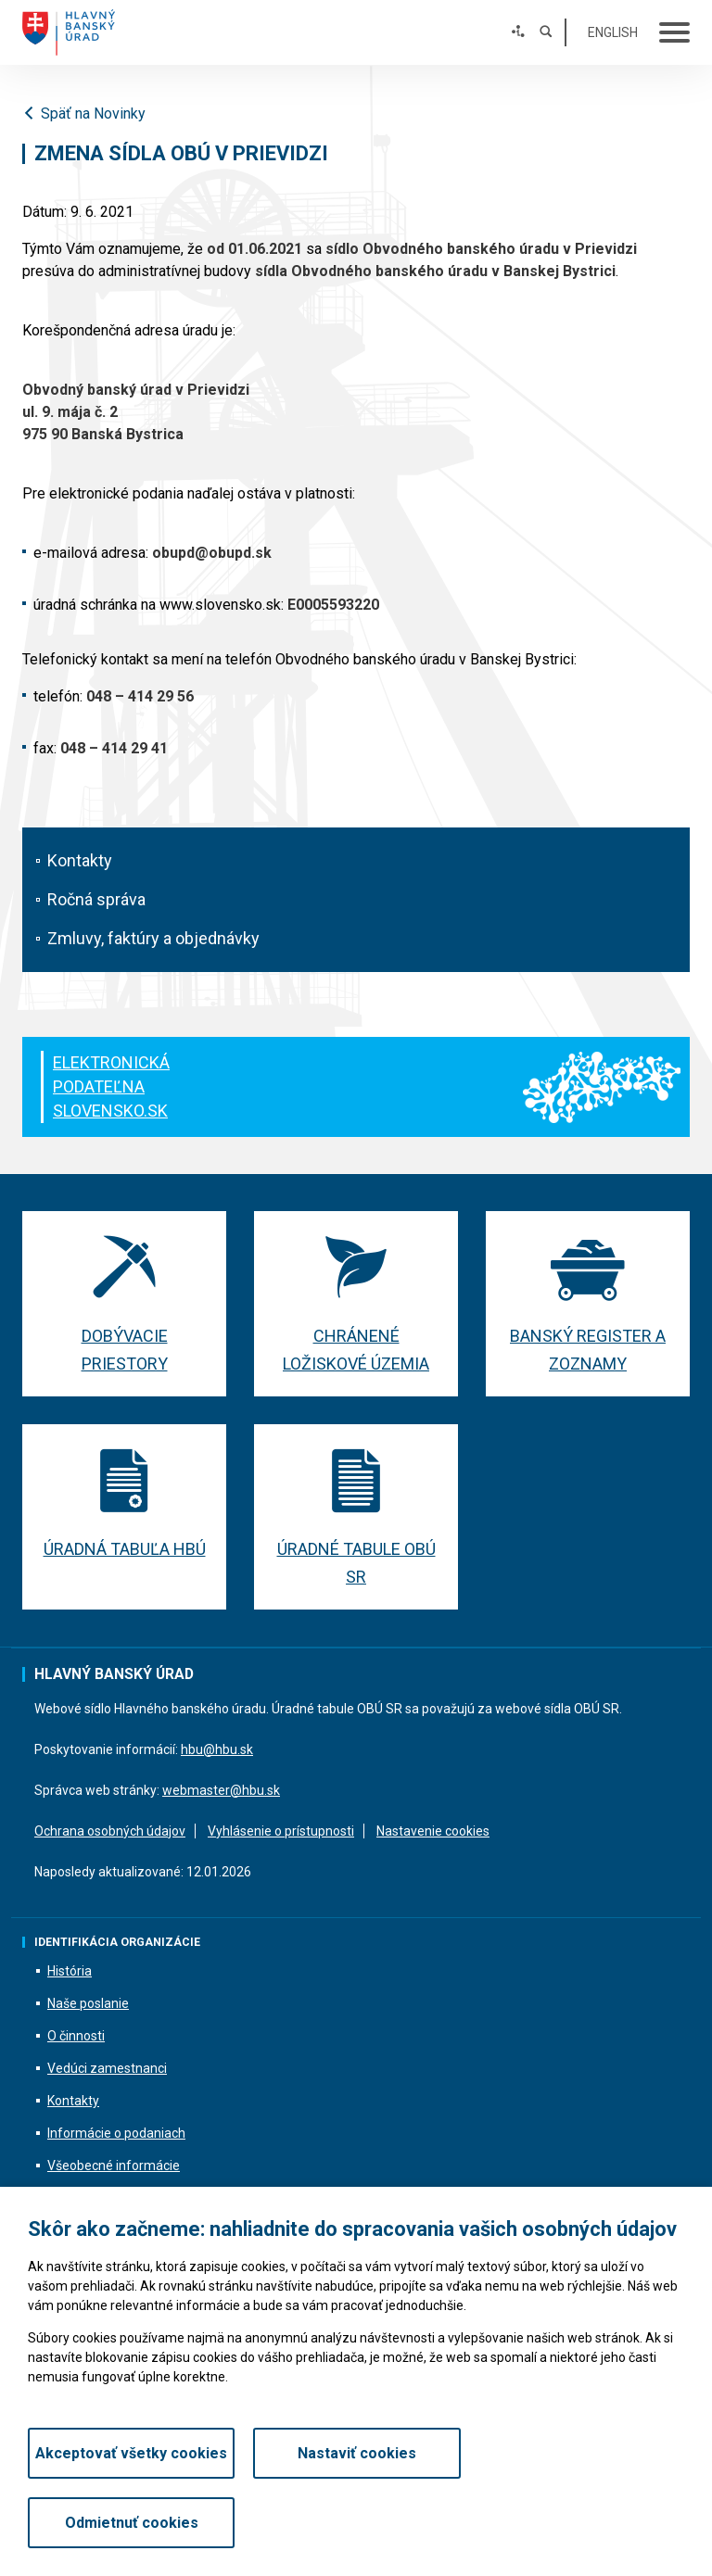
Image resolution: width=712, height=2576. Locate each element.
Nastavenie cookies (433, 1831)
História (69, 1971)
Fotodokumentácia (102, 2198)
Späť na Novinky (84, 113)
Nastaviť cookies (356, 2523)
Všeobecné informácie (113, 2166)
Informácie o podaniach (116, 2134)
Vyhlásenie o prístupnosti (281, 1831)
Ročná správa (96, 899)
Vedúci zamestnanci (107, 2069)
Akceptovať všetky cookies (131, 2523)
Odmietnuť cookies (581, 2523)
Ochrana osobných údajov (109, 1831)
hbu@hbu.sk (217, 1749)
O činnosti (76, 2036)
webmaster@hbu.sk (221, 1790)
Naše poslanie (88, 2004)
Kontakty (79, 860)
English (613, 32)
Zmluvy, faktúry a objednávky (153, 938)
